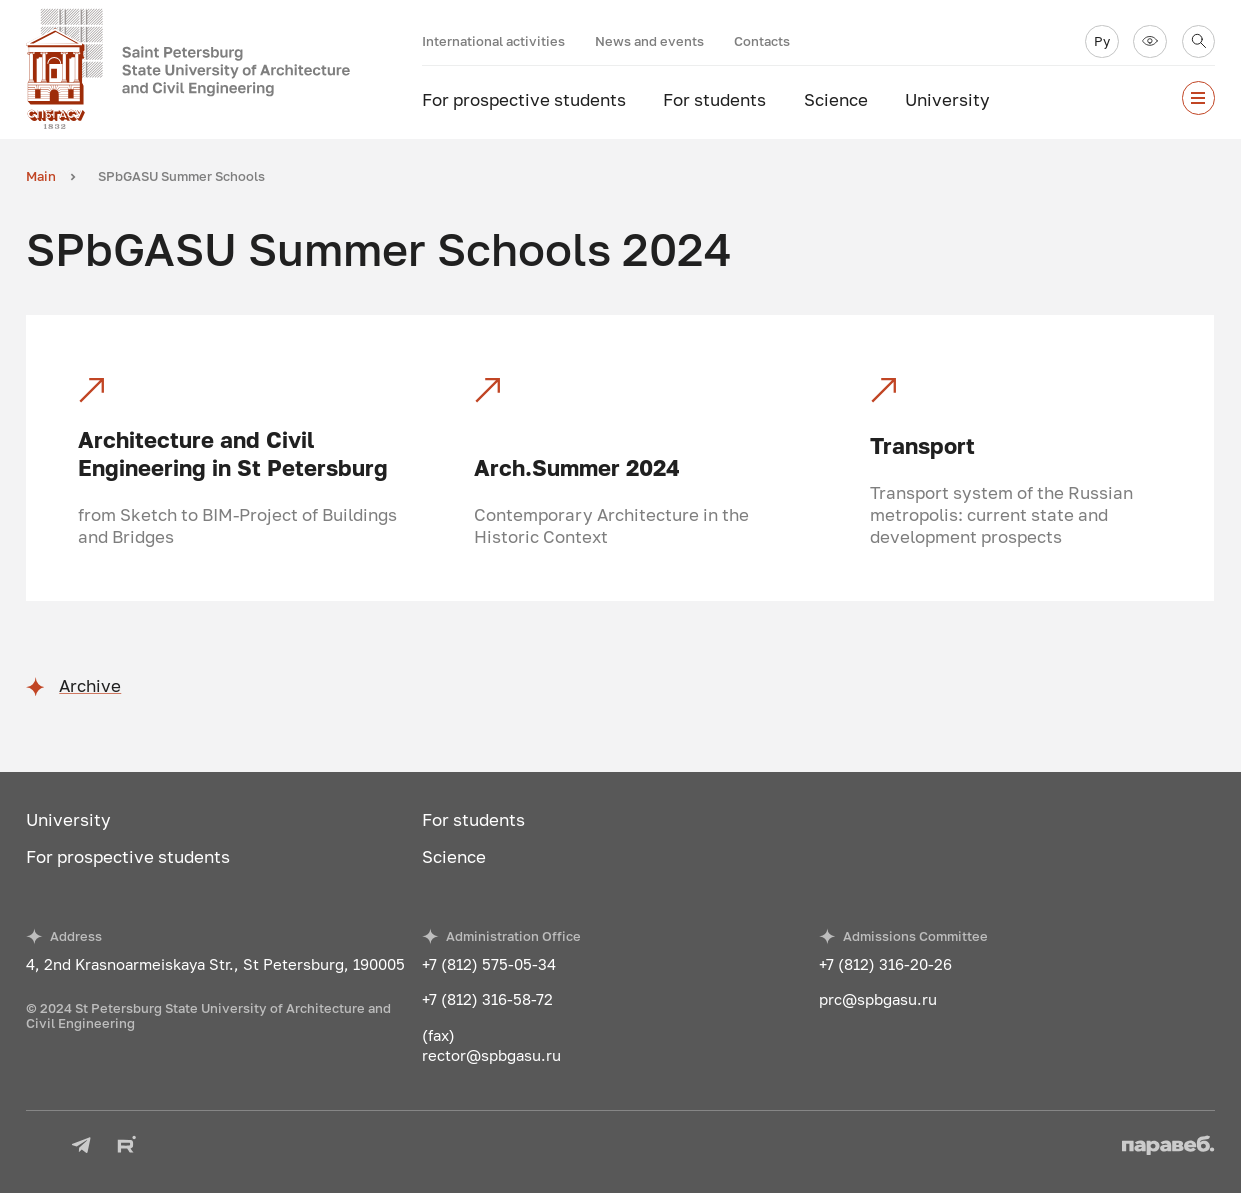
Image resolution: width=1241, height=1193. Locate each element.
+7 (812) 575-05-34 (489, 964)
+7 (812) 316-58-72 (487, 999)
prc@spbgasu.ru (878, 999)
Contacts (762, 41)
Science (836, 100)
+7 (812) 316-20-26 (885, 964)
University (947, 100)
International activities (493, 41)
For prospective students (524, 100)
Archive (90, 686)
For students (714, 100)
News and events (649, 41)
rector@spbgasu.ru (491, 1055)
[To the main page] (224, 69)
